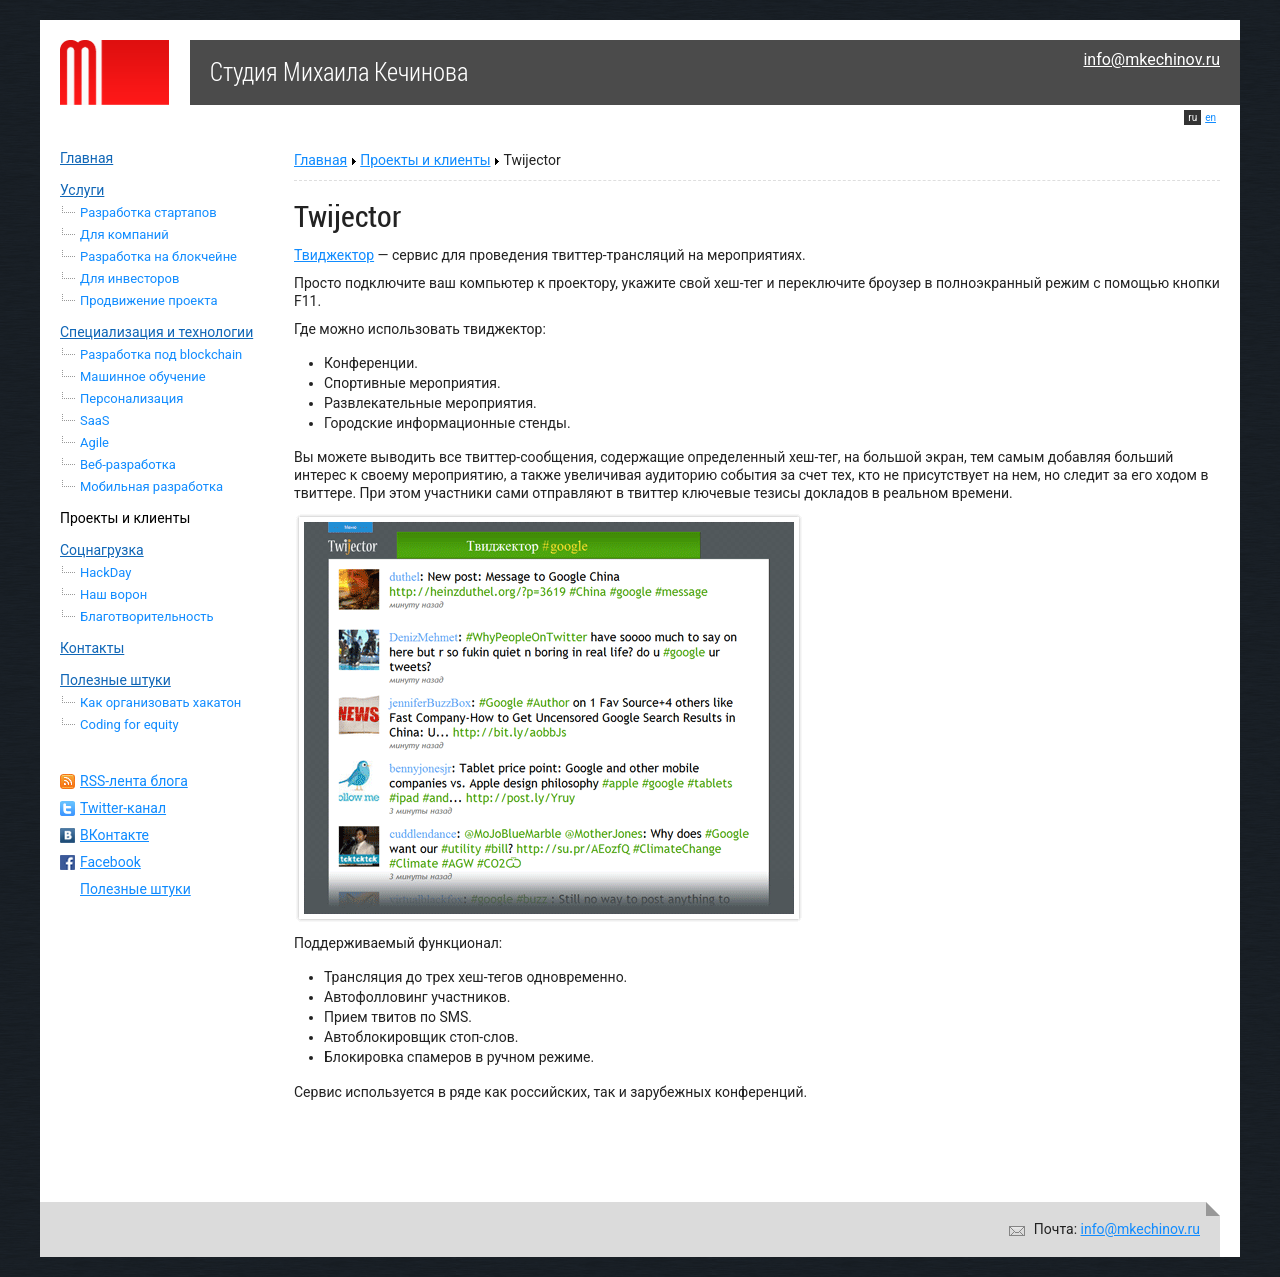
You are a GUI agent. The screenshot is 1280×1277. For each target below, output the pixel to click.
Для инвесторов (129, 278)
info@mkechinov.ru (1151, 59)
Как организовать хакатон (160, 702)
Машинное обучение (143, 376)
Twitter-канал (123, 808)
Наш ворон (113, 594)
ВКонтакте (114, 835)
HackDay (105, 572)
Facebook (110, 862)
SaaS (95, 420)
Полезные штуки (115, 680)
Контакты (92, 648)
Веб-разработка (128, 464)
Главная (86, 158)
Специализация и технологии (156, 332)
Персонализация (131, 398)
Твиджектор (334, 255)
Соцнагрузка (102, 550)
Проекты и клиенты (125, 518)
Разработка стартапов (148, 212)
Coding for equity (129, 724)
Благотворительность (147, 616)
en (1210, 117)
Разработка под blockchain (161, 354)
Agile (94, 442)
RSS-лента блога (134, 781)
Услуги (82, 190)
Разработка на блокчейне (158, 256)
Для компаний (124, 234)
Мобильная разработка (151, 486)
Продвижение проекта (149, 300)
